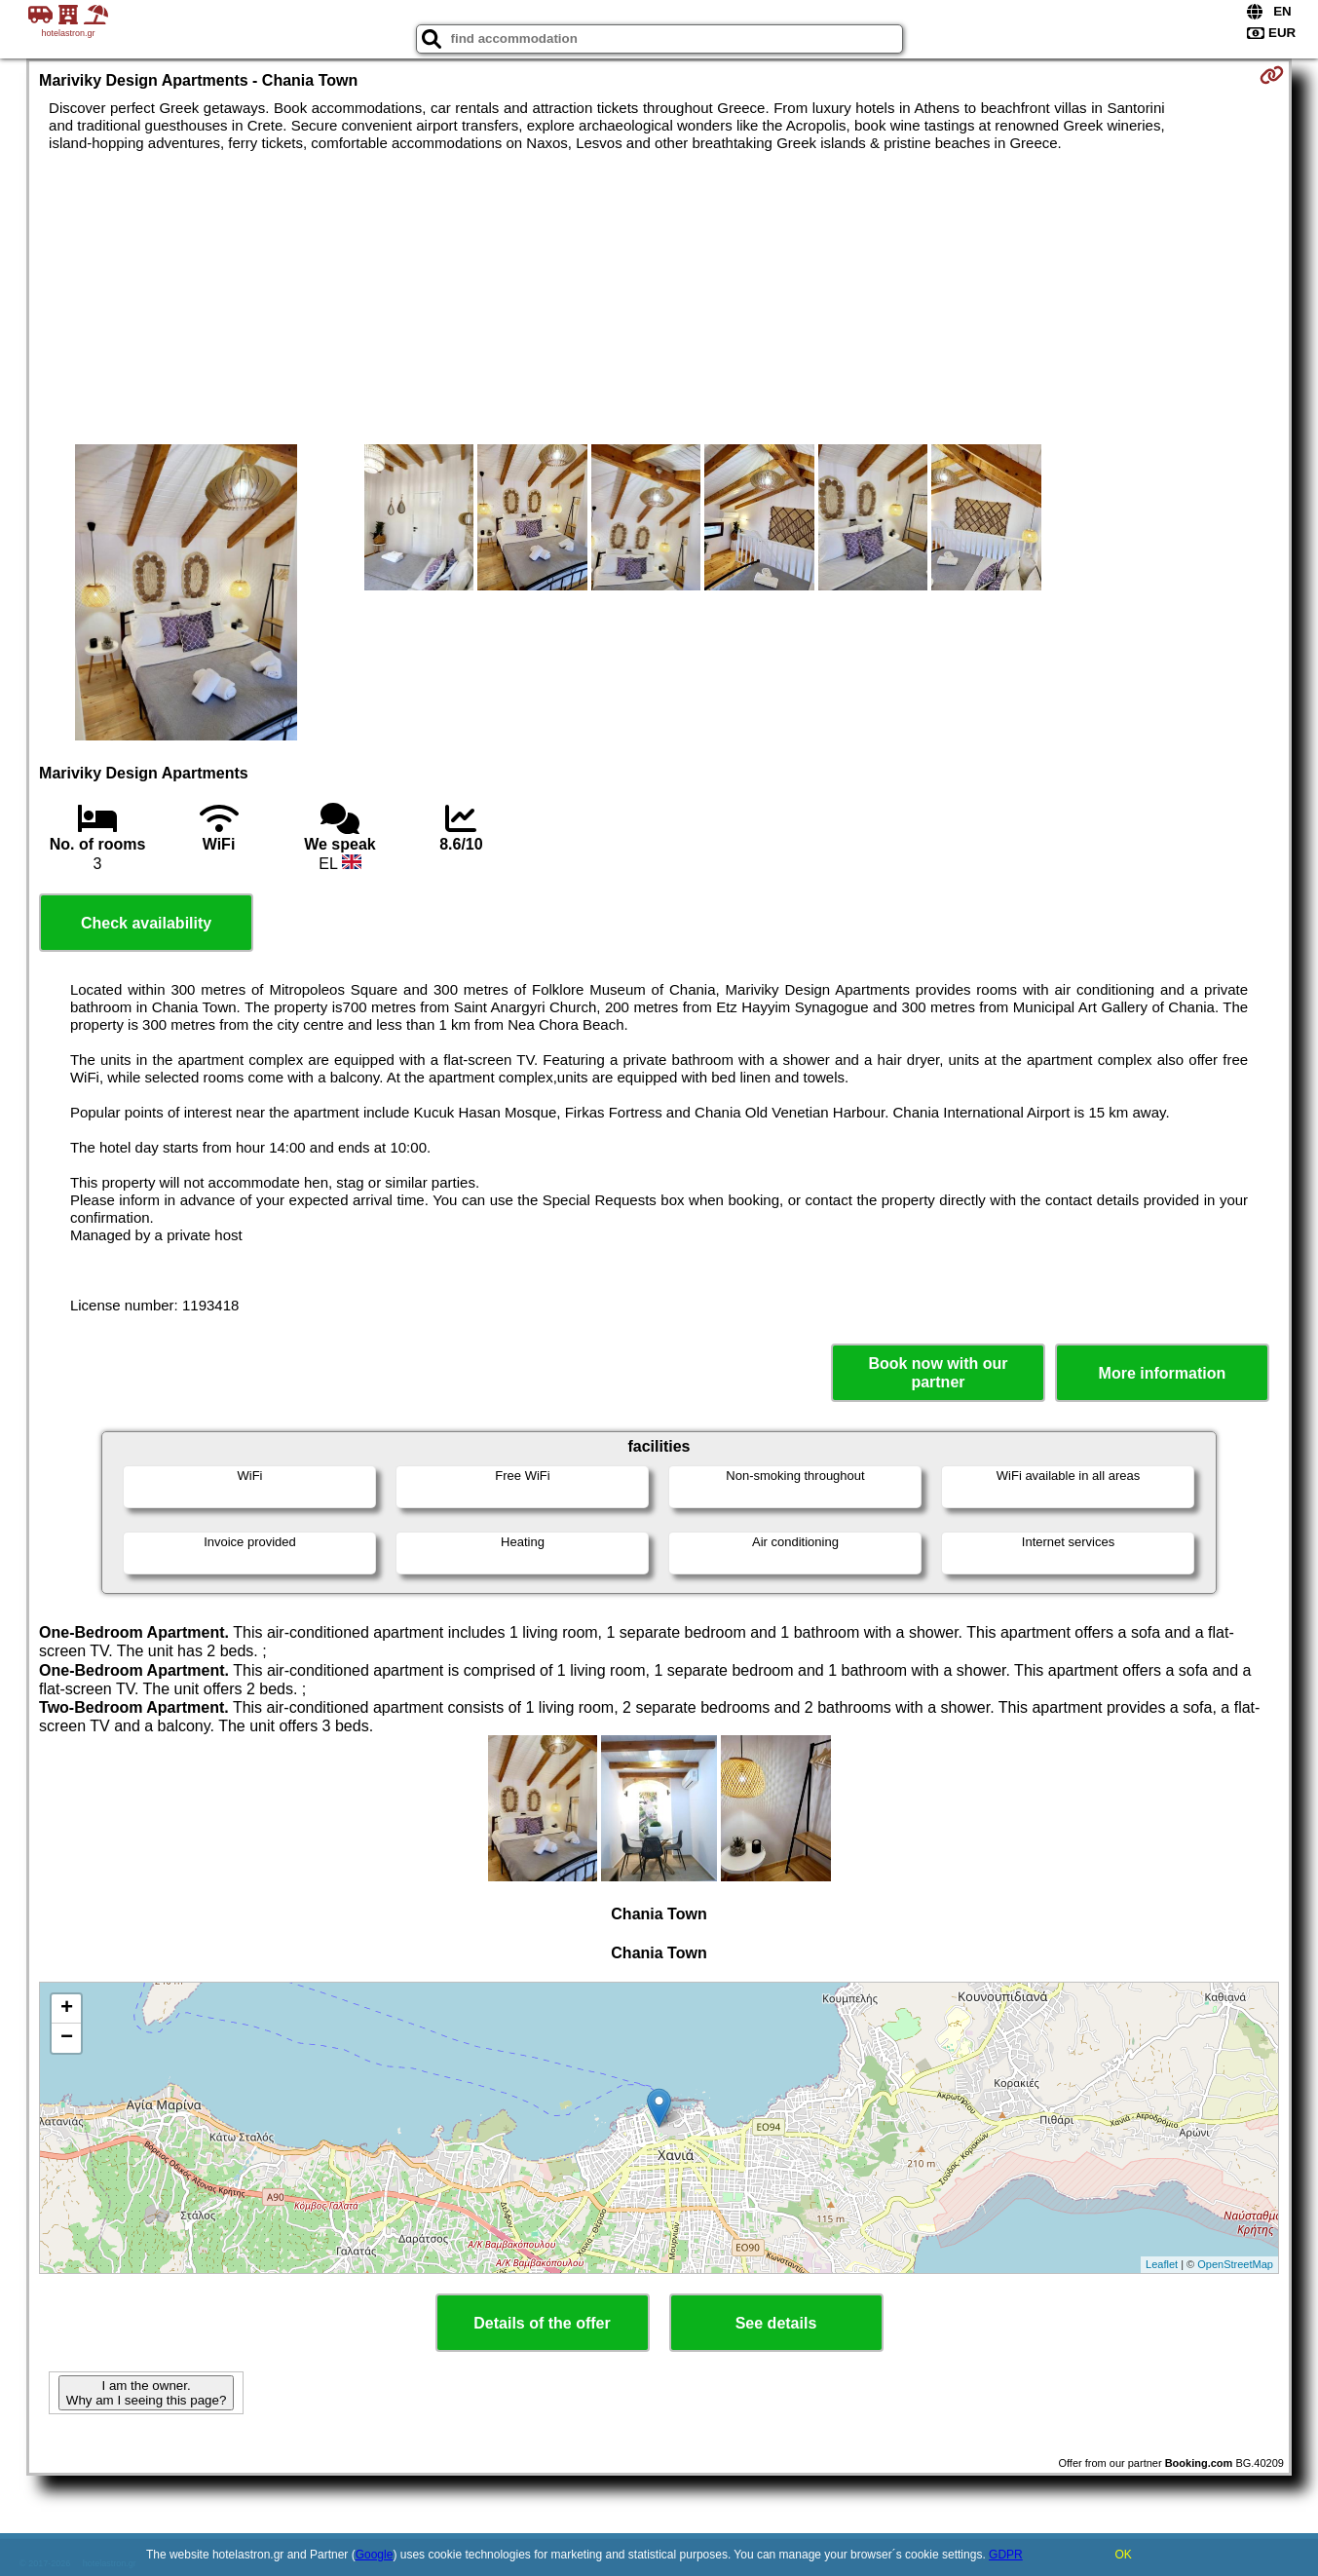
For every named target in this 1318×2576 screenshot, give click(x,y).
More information (1162, 1373)
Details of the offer (541, 2323)
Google (375, 2554)
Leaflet (1162, 2264)
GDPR (1006, 2554)
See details (776, 2323)
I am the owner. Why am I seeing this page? (146, 2392)
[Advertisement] (659, 298)
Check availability (146, 923)
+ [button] (66, 2009)
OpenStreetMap (1235, 2264)
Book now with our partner (937, 1372)
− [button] (66, 2038)
